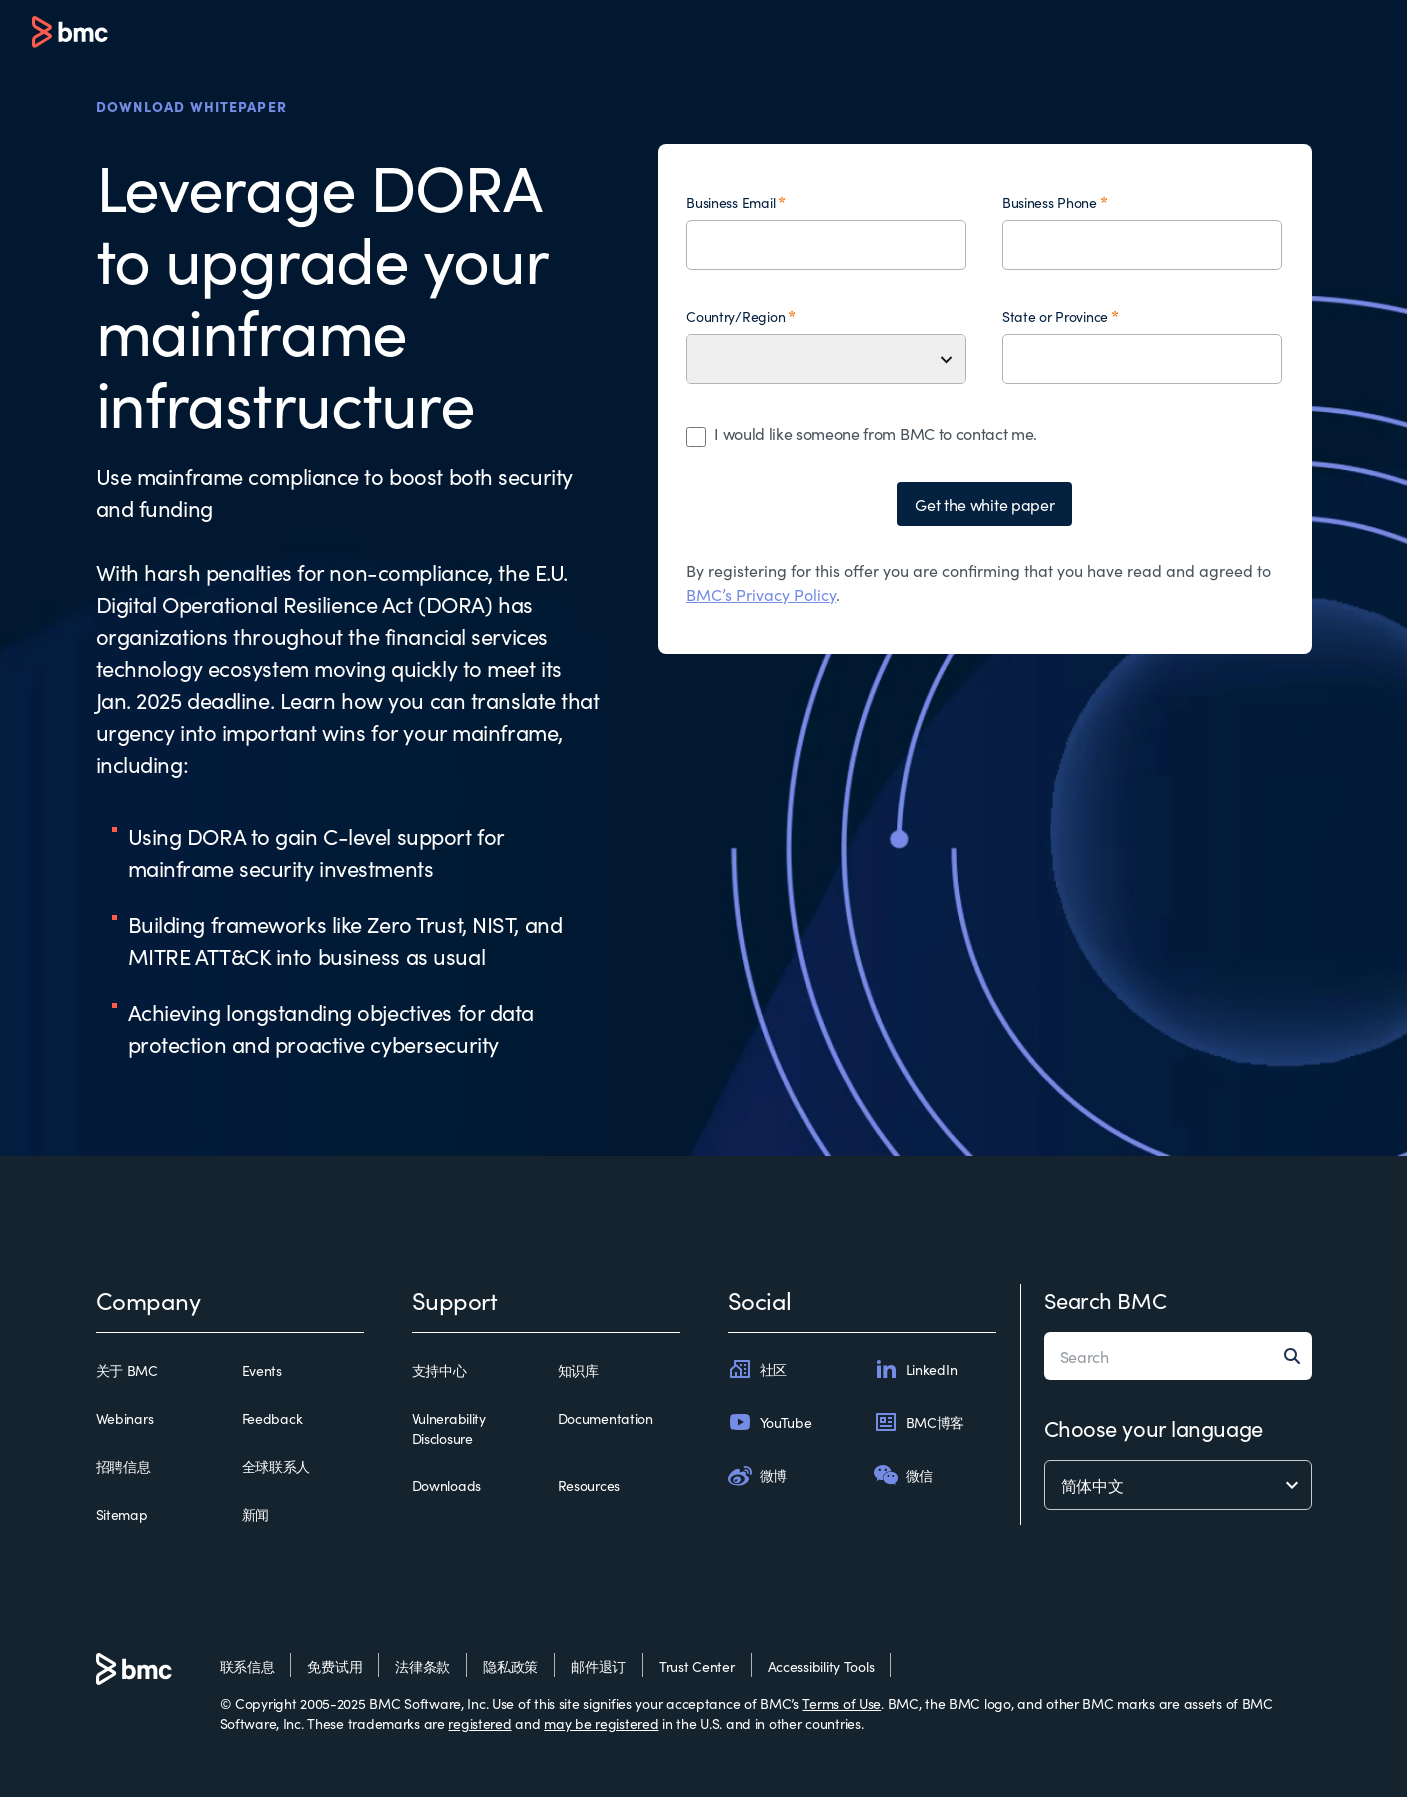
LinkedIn (916, 1369)
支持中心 (439, 1370)
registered (479, 1723)
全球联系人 (276, 1466)
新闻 (255, 1514)
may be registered (601, 1723)
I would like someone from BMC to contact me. (875, 433)
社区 (757, 1369)
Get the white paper (984, 504)
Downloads (446, 1485)
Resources (589, 1485)
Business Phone (1049, 202)
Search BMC (1105, 1299)
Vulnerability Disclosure (449, 1428)
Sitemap (122, 1514)
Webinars (125, 1418)
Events (262, 1370)
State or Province (1055, 316)
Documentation (605, 1418)
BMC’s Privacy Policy (761, 594)
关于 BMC (127, 1370)
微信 (903, 1475)
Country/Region (735, 316)
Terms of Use (841, 1703)
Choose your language (1153, 1427)
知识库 (578, 1370)
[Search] (1298, 1356)
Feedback (272, 1418)
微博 (757, 1475)
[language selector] (1178, 1485)
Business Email (730, 202)
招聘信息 (123, 1466)
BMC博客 (919, 1422)
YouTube (770, 1422)
